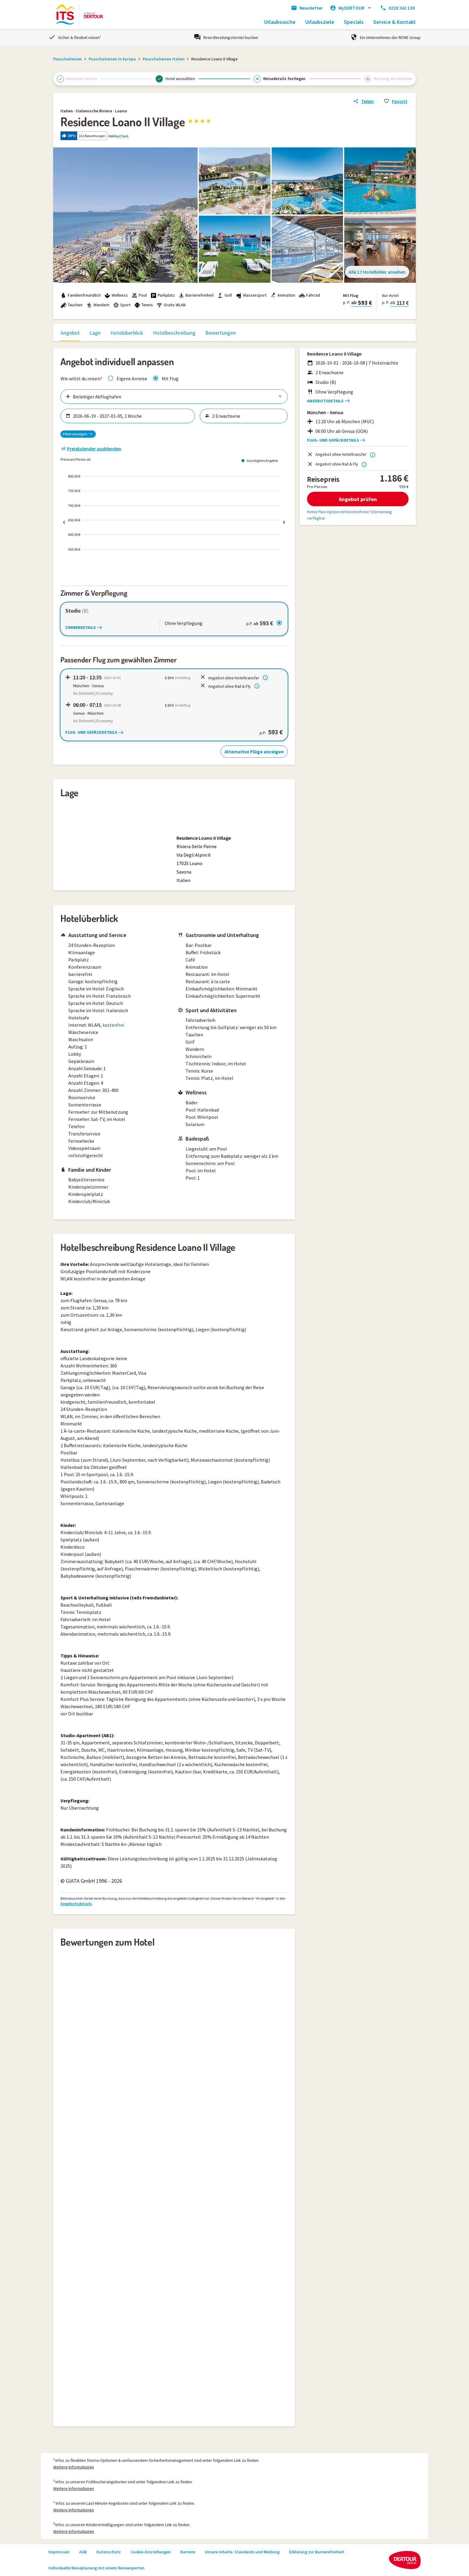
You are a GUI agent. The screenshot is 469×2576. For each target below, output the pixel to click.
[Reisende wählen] (247, 416)
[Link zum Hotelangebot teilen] (363, 101)
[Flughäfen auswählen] (174, 396)
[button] (234, 135)
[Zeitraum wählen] (131, 416)
